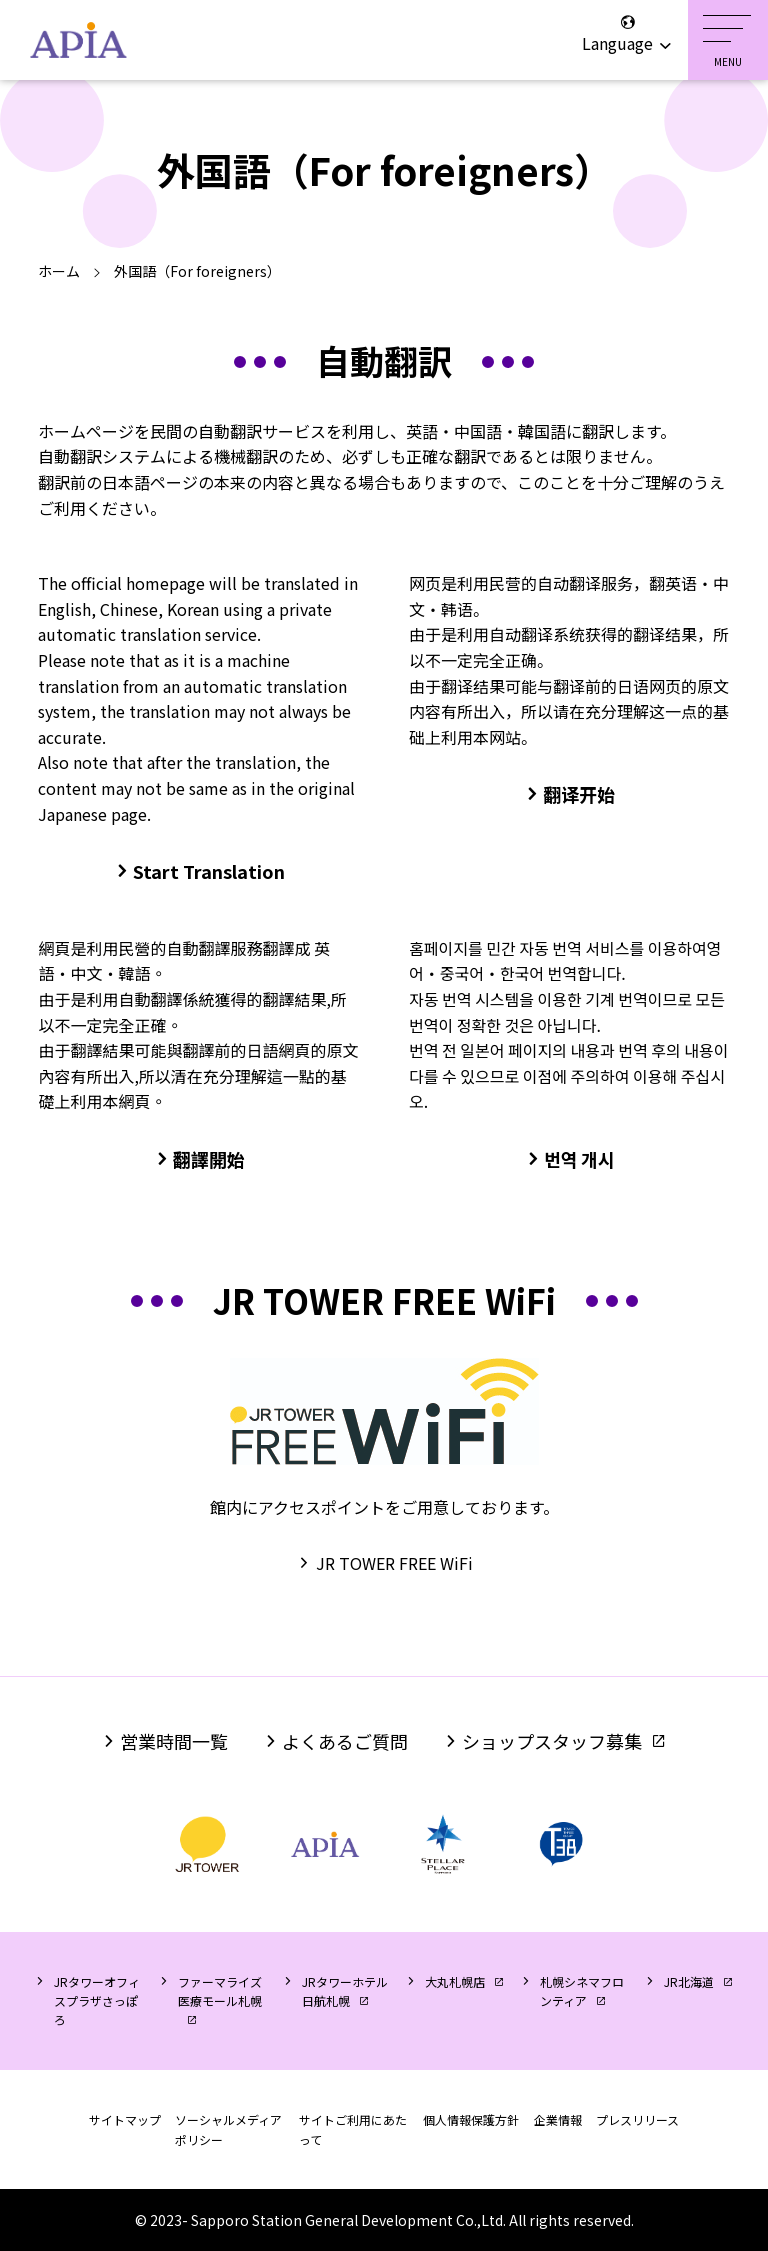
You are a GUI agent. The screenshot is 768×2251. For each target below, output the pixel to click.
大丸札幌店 (455, 1981)
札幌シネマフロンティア (582, 1991)
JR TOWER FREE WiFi (394, 1563)
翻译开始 (579, 794)
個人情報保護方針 (471, 2119)
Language (627, 34)
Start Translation (209, 871)
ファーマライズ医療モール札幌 (220, 1991)
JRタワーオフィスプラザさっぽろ (97, 2000)
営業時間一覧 (174, 1741)
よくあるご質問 (345, 1741)
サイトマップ (125, 2119)
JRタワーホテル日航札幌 (345, 1991)
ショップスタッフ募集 (552, 1741)
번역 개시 (579, 1159)
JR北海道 (689, 1981)
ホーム (59, 271)
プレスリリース (637, 2119)
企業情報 (558, 2119)
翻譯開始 (209, 1159)
